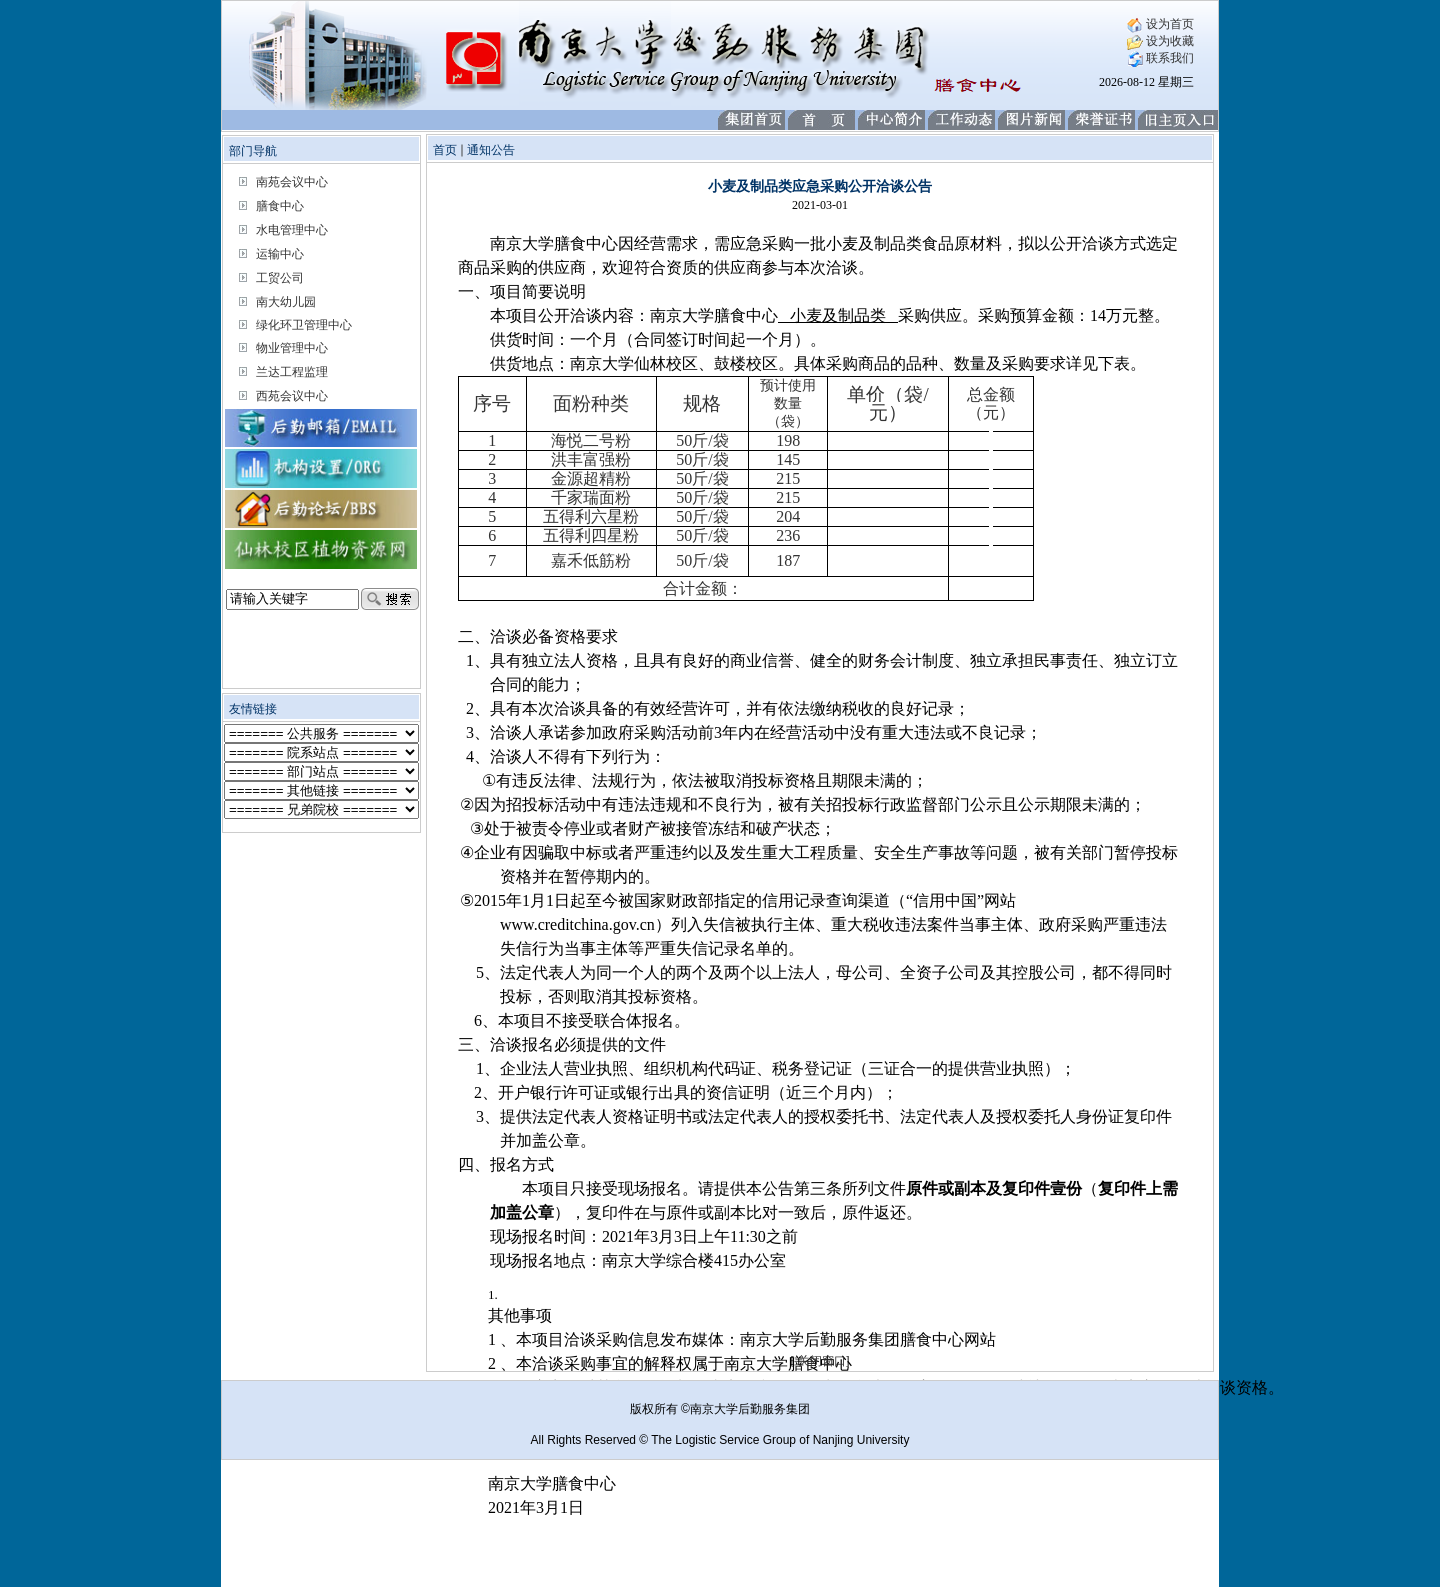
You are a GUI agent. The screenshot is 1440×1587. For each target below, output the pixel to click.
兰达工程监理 (292, 372)
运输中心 (280, 254)
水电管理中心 (292, 230)
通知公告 (491, 150)
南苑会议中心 (292, 182)
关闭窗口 (822, 1361)
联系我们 (1160, 58)
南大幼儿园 (286, 302)
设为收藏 (1160, 41)
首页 (445, 150)
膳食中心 (280, 206)
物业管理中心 (292, 348)
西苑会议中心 (292, 396)
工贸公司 (280, 278)
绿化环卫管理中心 (304, 325)
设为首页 (1160, 24)
